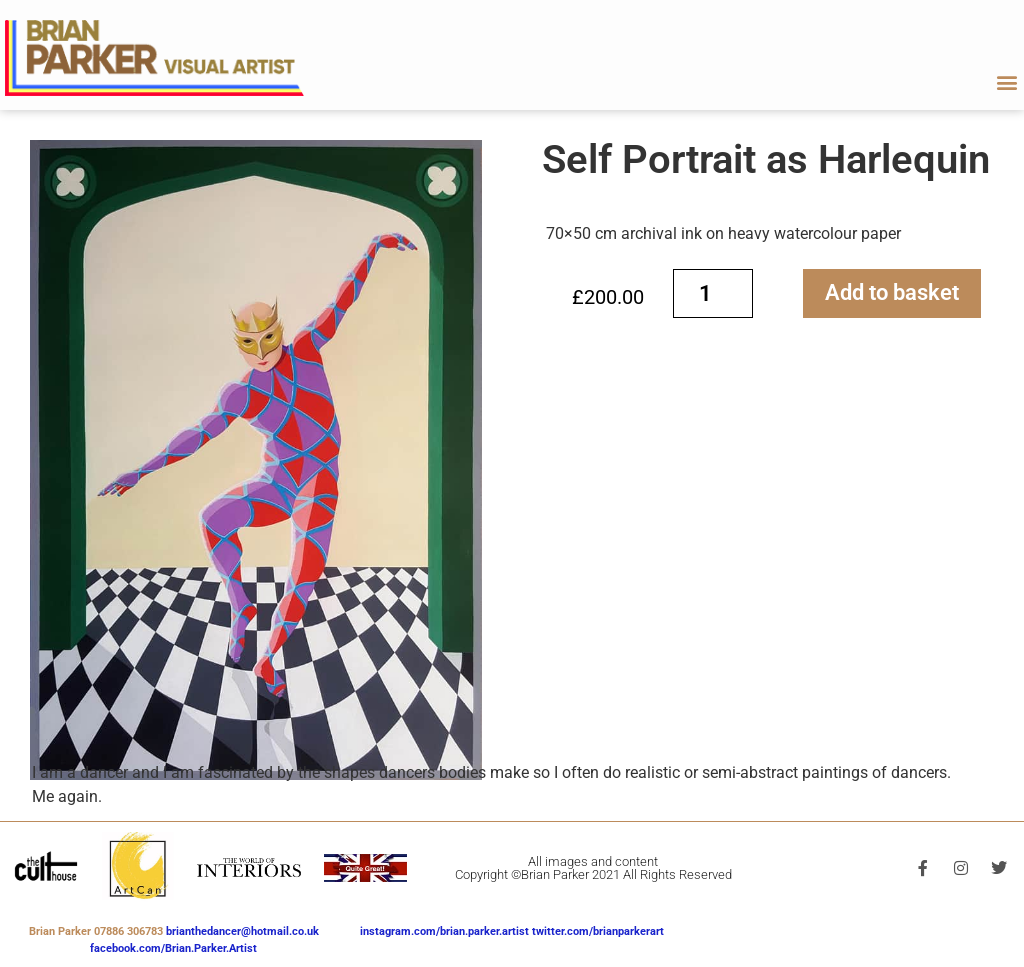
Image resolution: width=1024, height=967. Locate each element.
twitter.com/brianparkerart (598, 931)
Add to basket (892, 292)
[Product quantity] (713, 293)
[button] (1007, 81)
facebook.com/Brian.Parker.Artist (173, 948)
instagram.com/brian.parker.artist (446, 931)
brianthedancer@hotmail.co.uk (242, 931)
